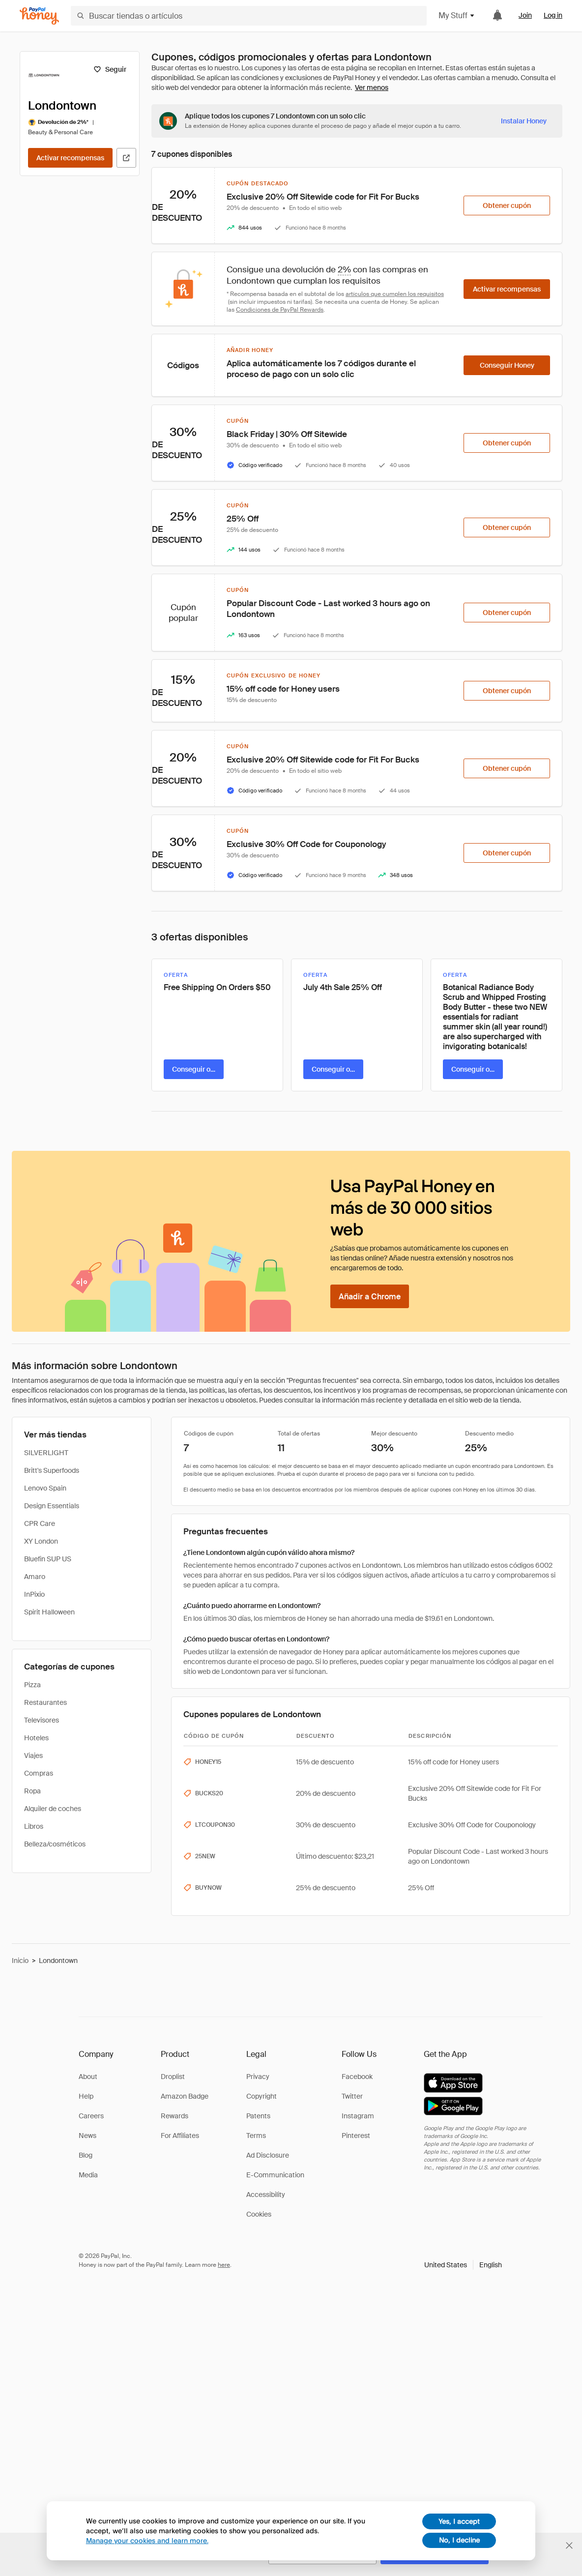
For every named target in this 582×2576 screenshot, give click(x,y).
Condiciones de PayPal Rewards (279, 310)
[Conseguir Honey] (507, 365)
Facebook (357, 2076)
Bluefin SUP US (47, 1558)
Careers (91, 2115)
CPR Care (39, 1523)
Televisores (41, 1720)
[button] (463, 2265)
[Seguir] (109, 69)
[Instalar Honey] (524, 121)
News (87, 2135)
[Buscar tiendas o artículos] (249, 16)
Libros (33, 1826)
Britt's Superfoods (51, 1470)
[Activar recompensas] (70, 158)
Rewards (174, 2115)
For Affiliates (180, 2135)
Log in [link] (553, 15)
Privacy (257, 2076)
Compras (38, 1773)
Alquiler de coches (52, 1808)
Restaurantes (45, 1702)
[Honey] (39, 16)
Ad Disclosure (267, 2155)
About (88, 2076)
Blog (85, 2155)
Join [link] (525, 15)
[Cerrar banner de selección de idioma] (569, 2545)
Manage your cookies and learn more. (147, 2540)
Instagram (358, 2115)
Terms (256, 2135)
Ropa (32, 1790)
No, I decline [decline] (459, 2540)
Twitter (352, 2096)
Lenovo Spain (45, 1488)
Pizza (32, 1684)
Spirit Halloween (49, 1612)
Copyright (261, 2096)
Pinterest (356, 2135)
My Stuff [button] (456, 15)
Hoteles (36, 1737)
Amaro (34, 1576)
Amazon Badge (184, 2096)
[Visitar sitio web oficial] (126, 158)
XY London (41, 1541)
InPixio (34, 1594)
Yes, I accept (459, 2521)
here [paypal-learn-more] (224, 2265)
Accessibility (265, 2194)
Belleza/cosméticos (55, 1844)
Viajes (33, 1755)
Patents (258, 2115)
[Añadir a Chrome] (369, 1296)
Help (86, 2096)
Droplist (173, 2076)
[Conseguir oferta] (194, 1069)
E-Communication (275, 2174)
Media (88, 2174)
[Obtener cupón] (507, 205)
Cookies (258, 2214)
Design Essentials (51, 1505)
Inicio (20, 1960)
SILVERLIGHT (46, 1452)
